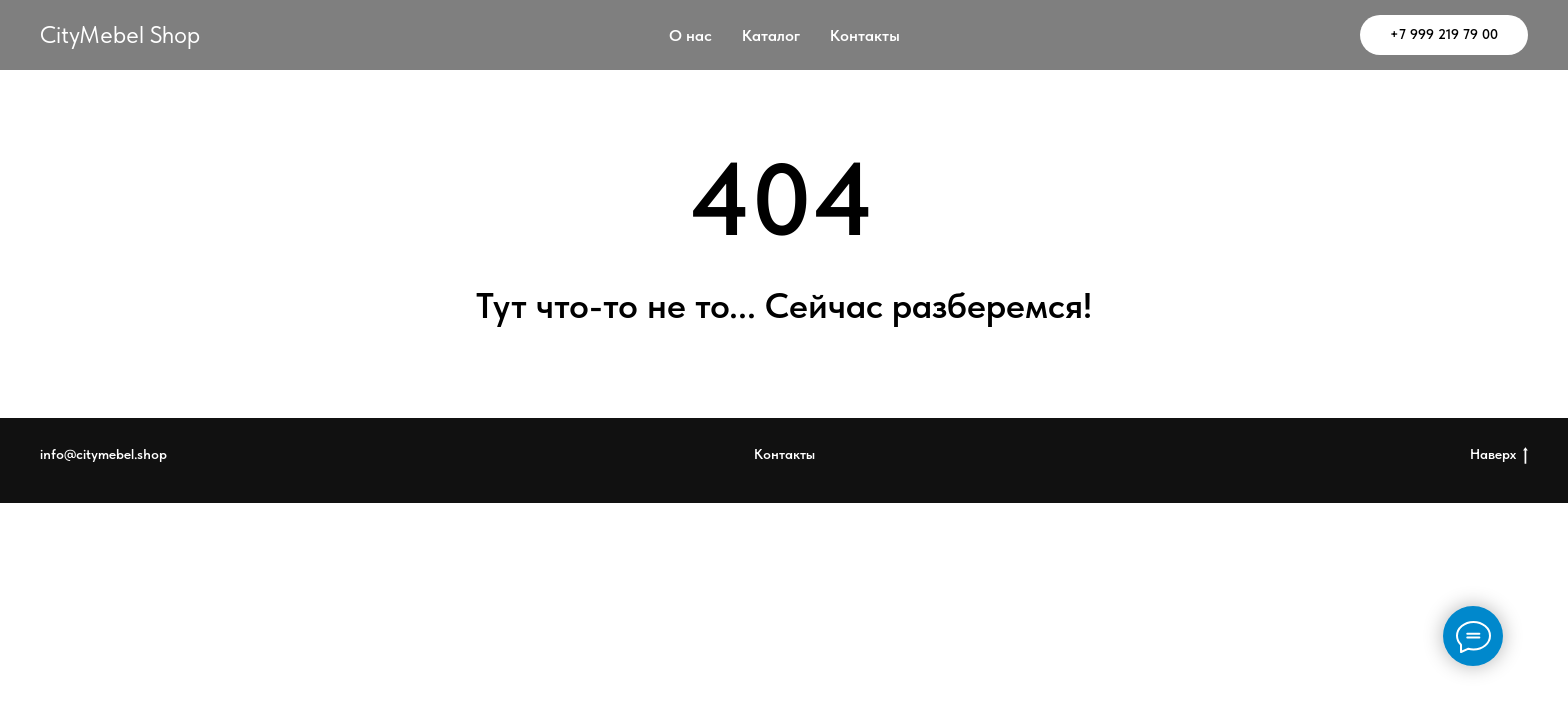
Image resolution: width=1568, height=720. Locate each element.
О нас (690, 35)
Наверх (1499, 455)
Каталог (771, 35)
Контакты (865, 35)
